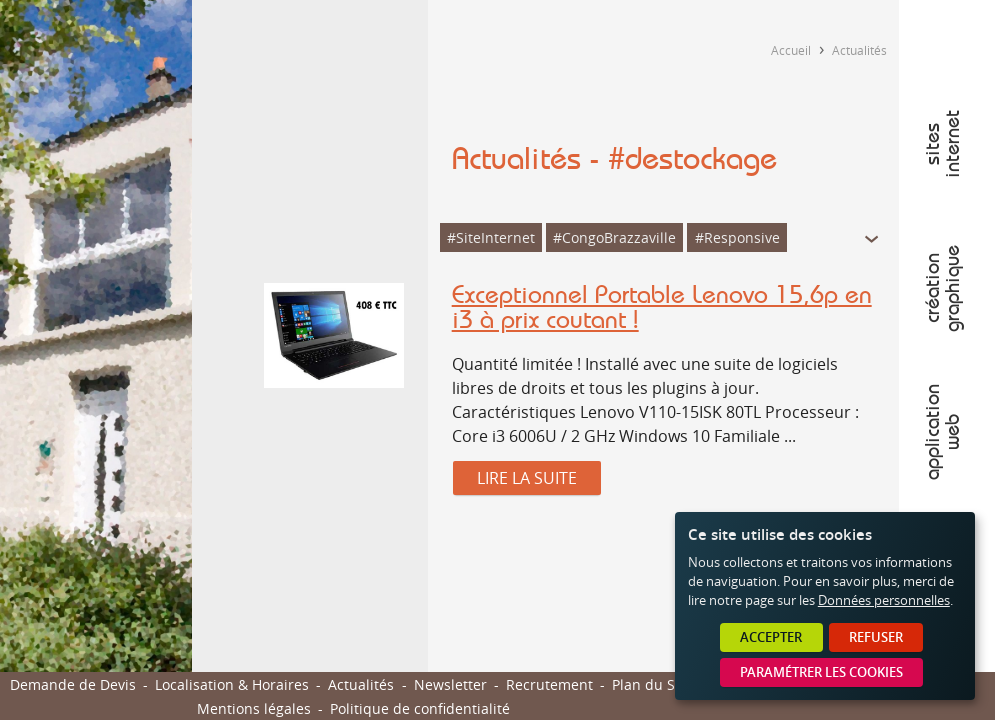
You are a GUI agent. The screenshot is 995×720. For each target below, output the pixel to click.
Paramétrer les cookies (821, 672)
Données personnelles (884, 600)
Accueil (791, 50)
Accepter (771, 637)
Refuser (876, 637)
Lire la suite (527, 478)
